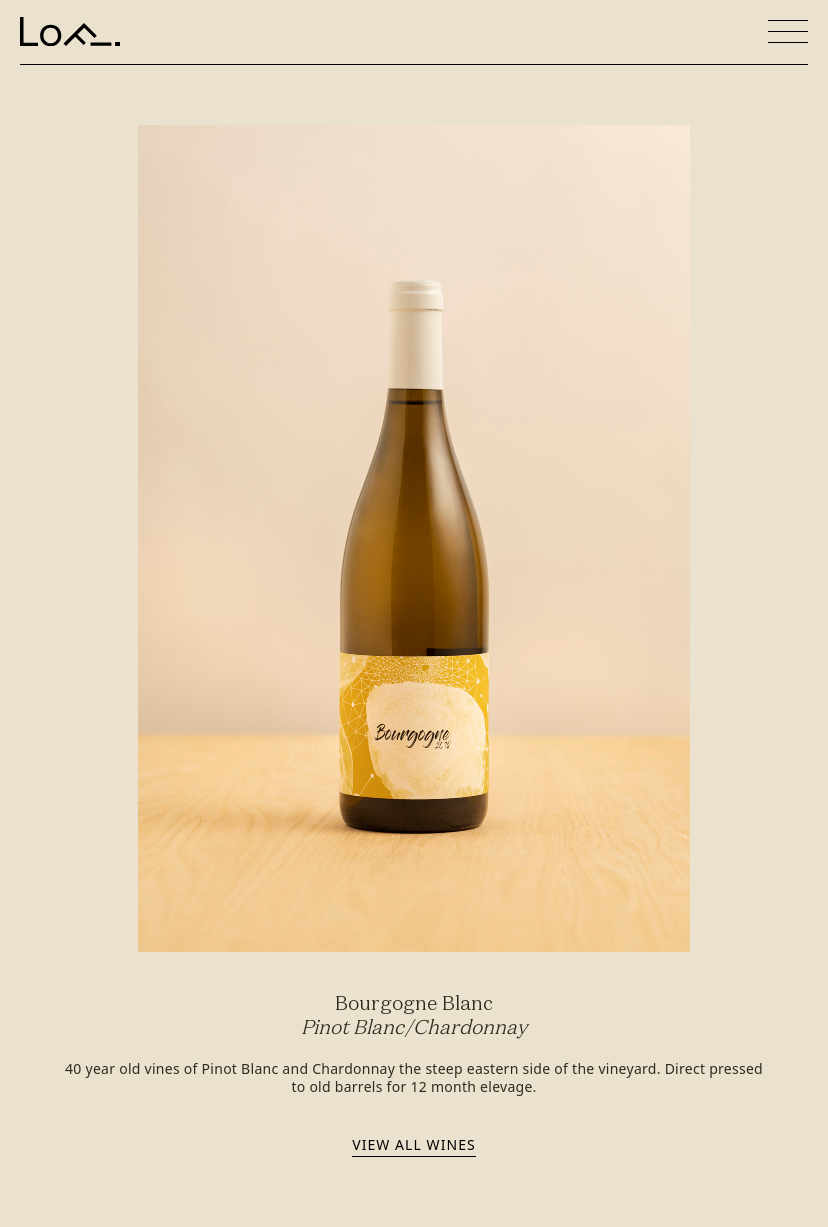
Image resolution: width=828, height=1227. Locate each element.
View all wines (413, 1144)
